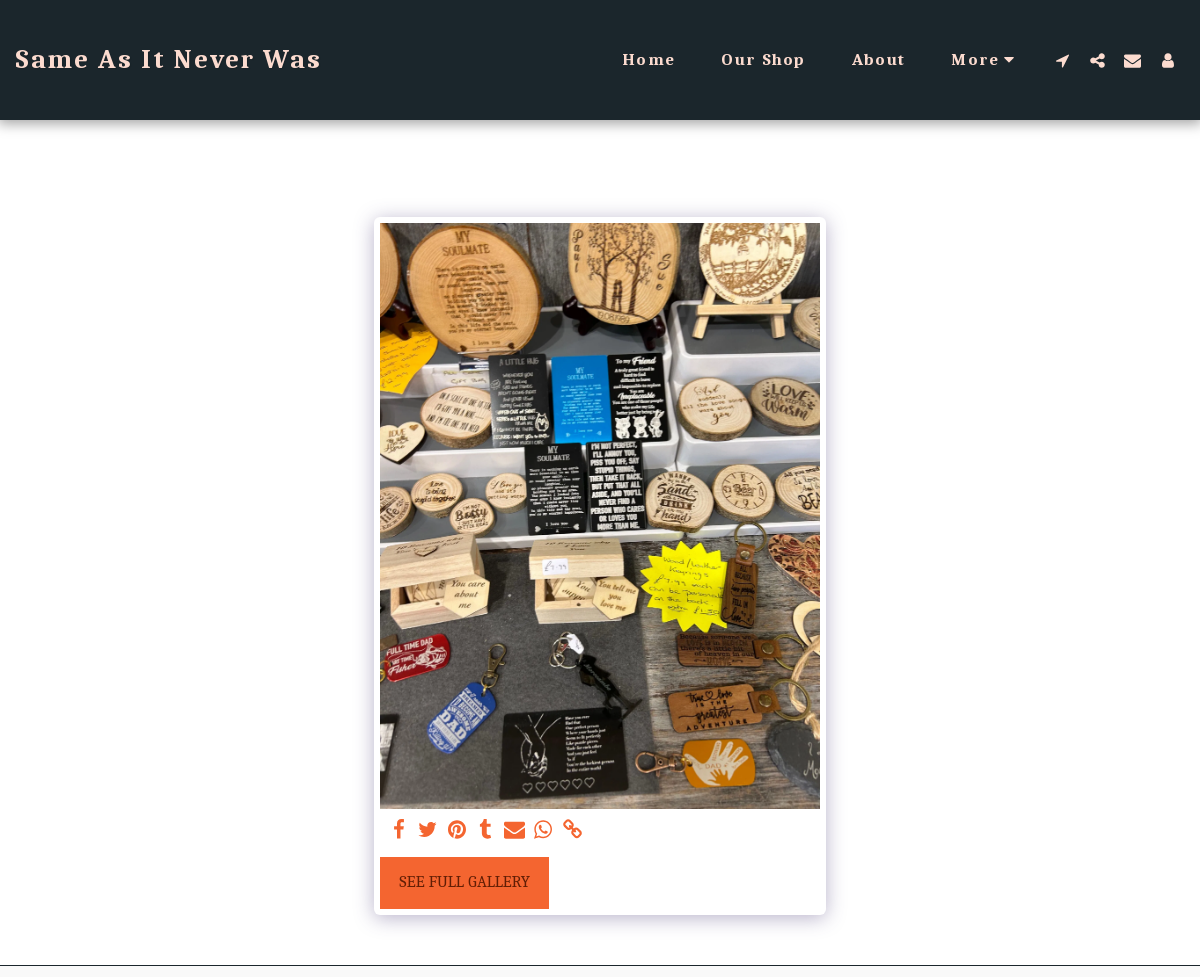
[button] (1062, 60)
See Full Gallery (464, 881)
